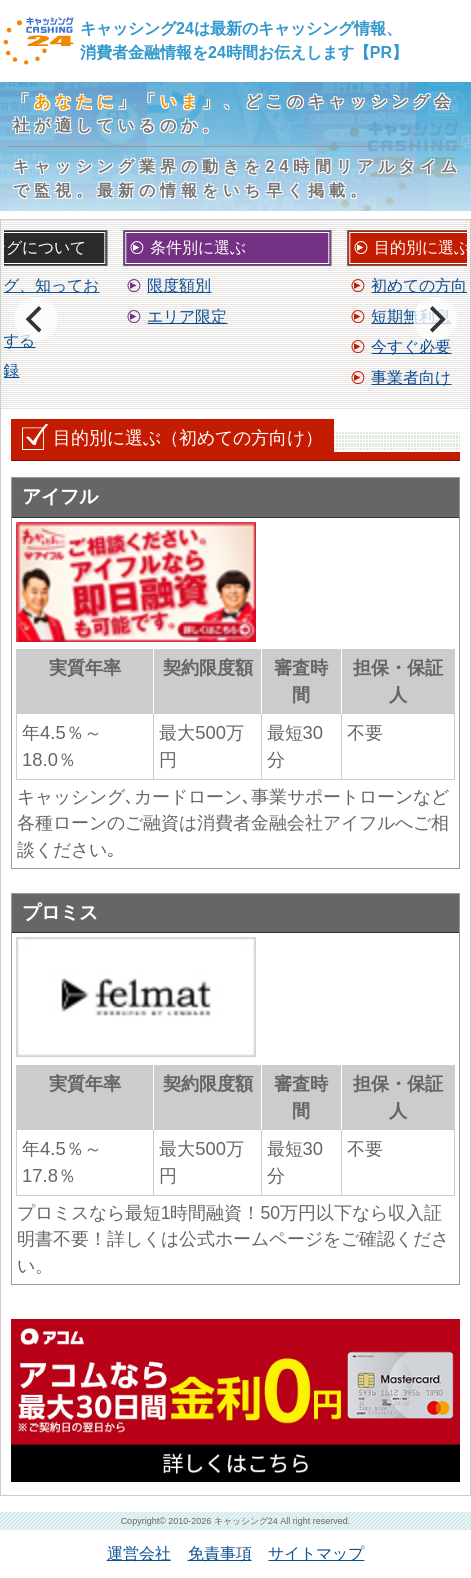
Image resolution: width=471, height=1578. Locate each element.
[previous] (36, 319)
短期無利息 (411, 316)
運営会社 (139, 1553)
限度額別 (179, 285)
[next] (435, 319)
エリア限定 (187, 316)
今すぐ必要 (411, 346)
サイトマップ (316, 1553)
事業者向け (411, 377)
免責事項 (220, 1553)
